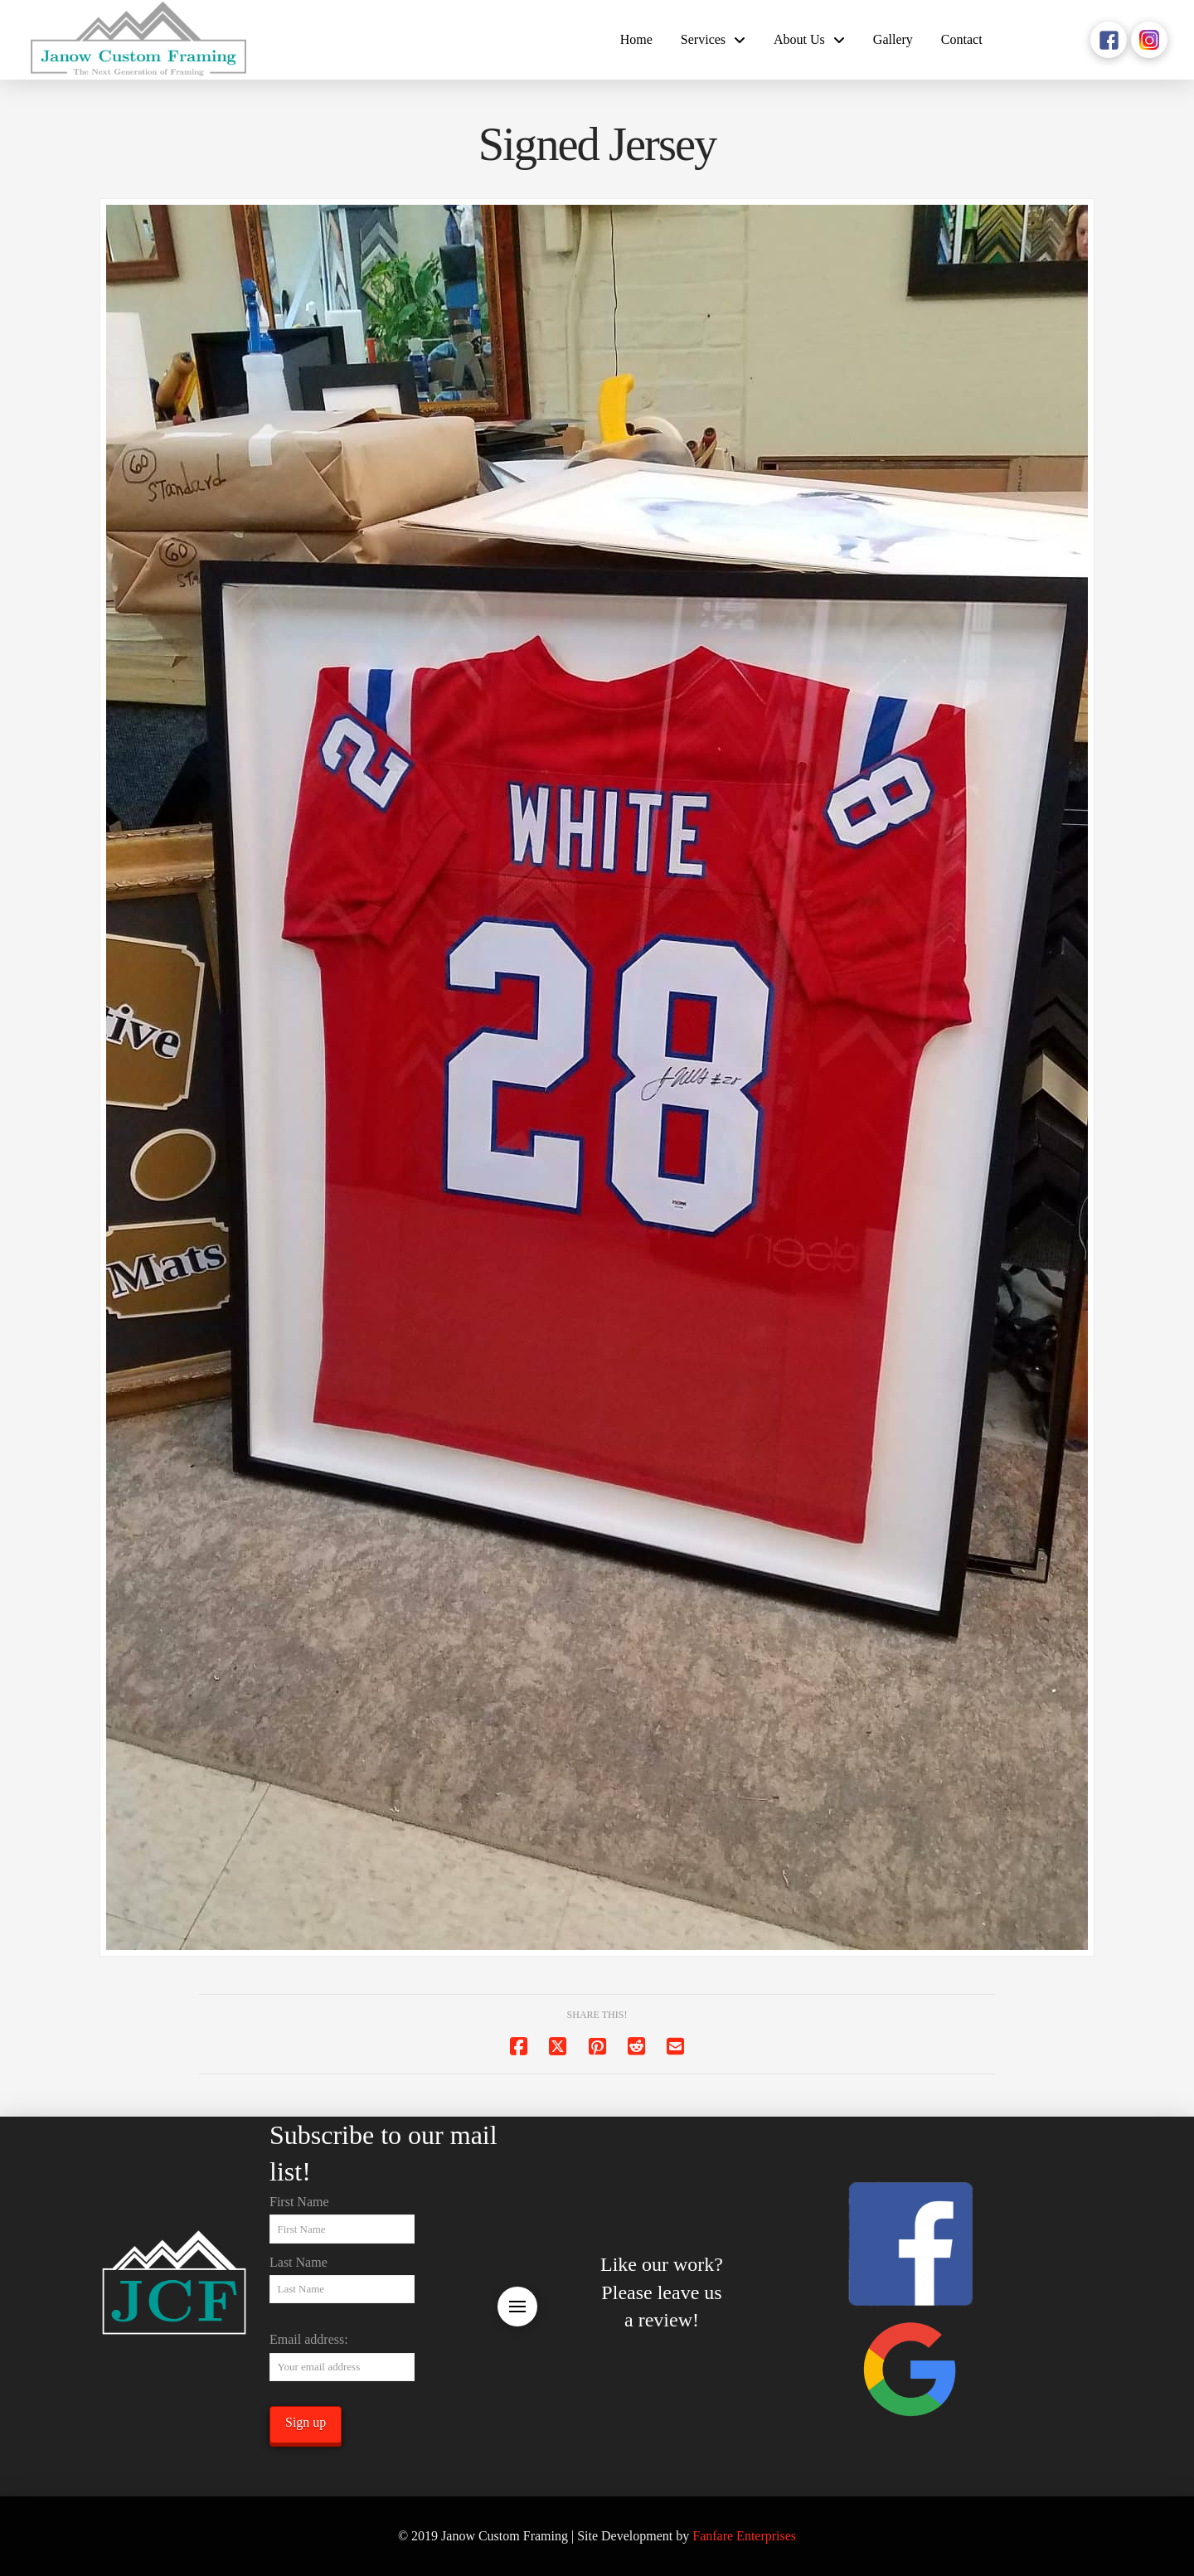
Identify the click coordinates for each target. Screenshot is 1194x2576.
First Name (299, 2202)
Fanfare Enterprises (744, 2536)
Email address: (308, 2339)
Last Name (298, 2262)
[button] (517, 2306)
